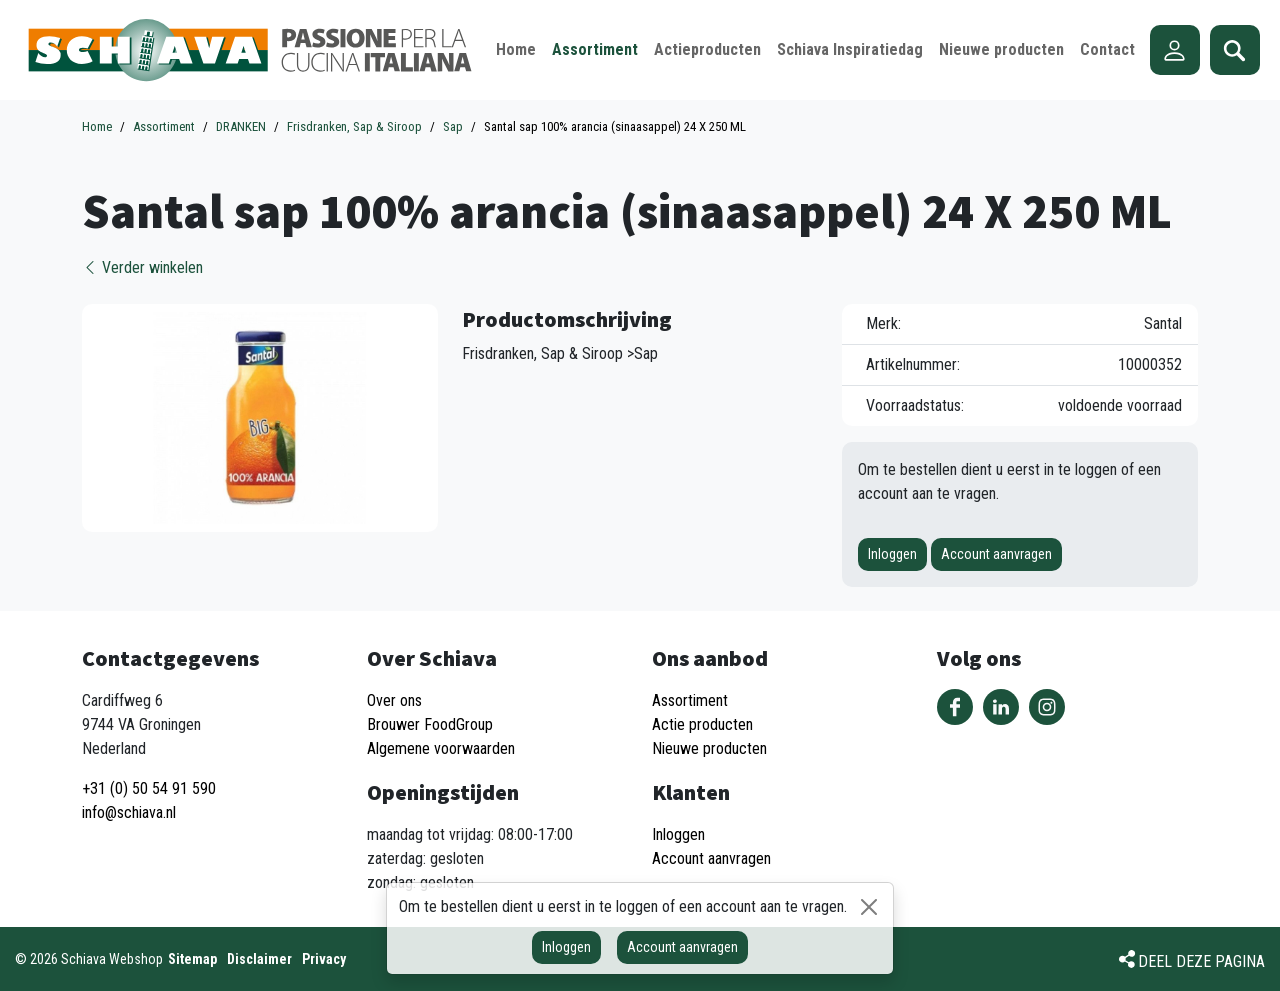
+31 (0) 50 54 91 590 (149, 788)
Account (1175, 50)
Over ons (394, 700)
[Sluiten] (869, 907)
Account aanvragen (996, 554)
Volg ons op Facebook (955, 707)
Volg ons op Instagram (1047, 707)
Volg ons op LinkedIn (1001, 707)
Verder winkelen (142, 267)
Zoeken (1235, 50)
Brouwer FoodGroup (430, 724)
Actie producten (702, 724)
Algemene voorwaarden (441, 748)
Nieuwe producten (709, 748)
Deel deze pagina (1201, 961)
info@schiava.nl (129, 812)
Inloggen (892, 554)
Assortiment (690, 700)
